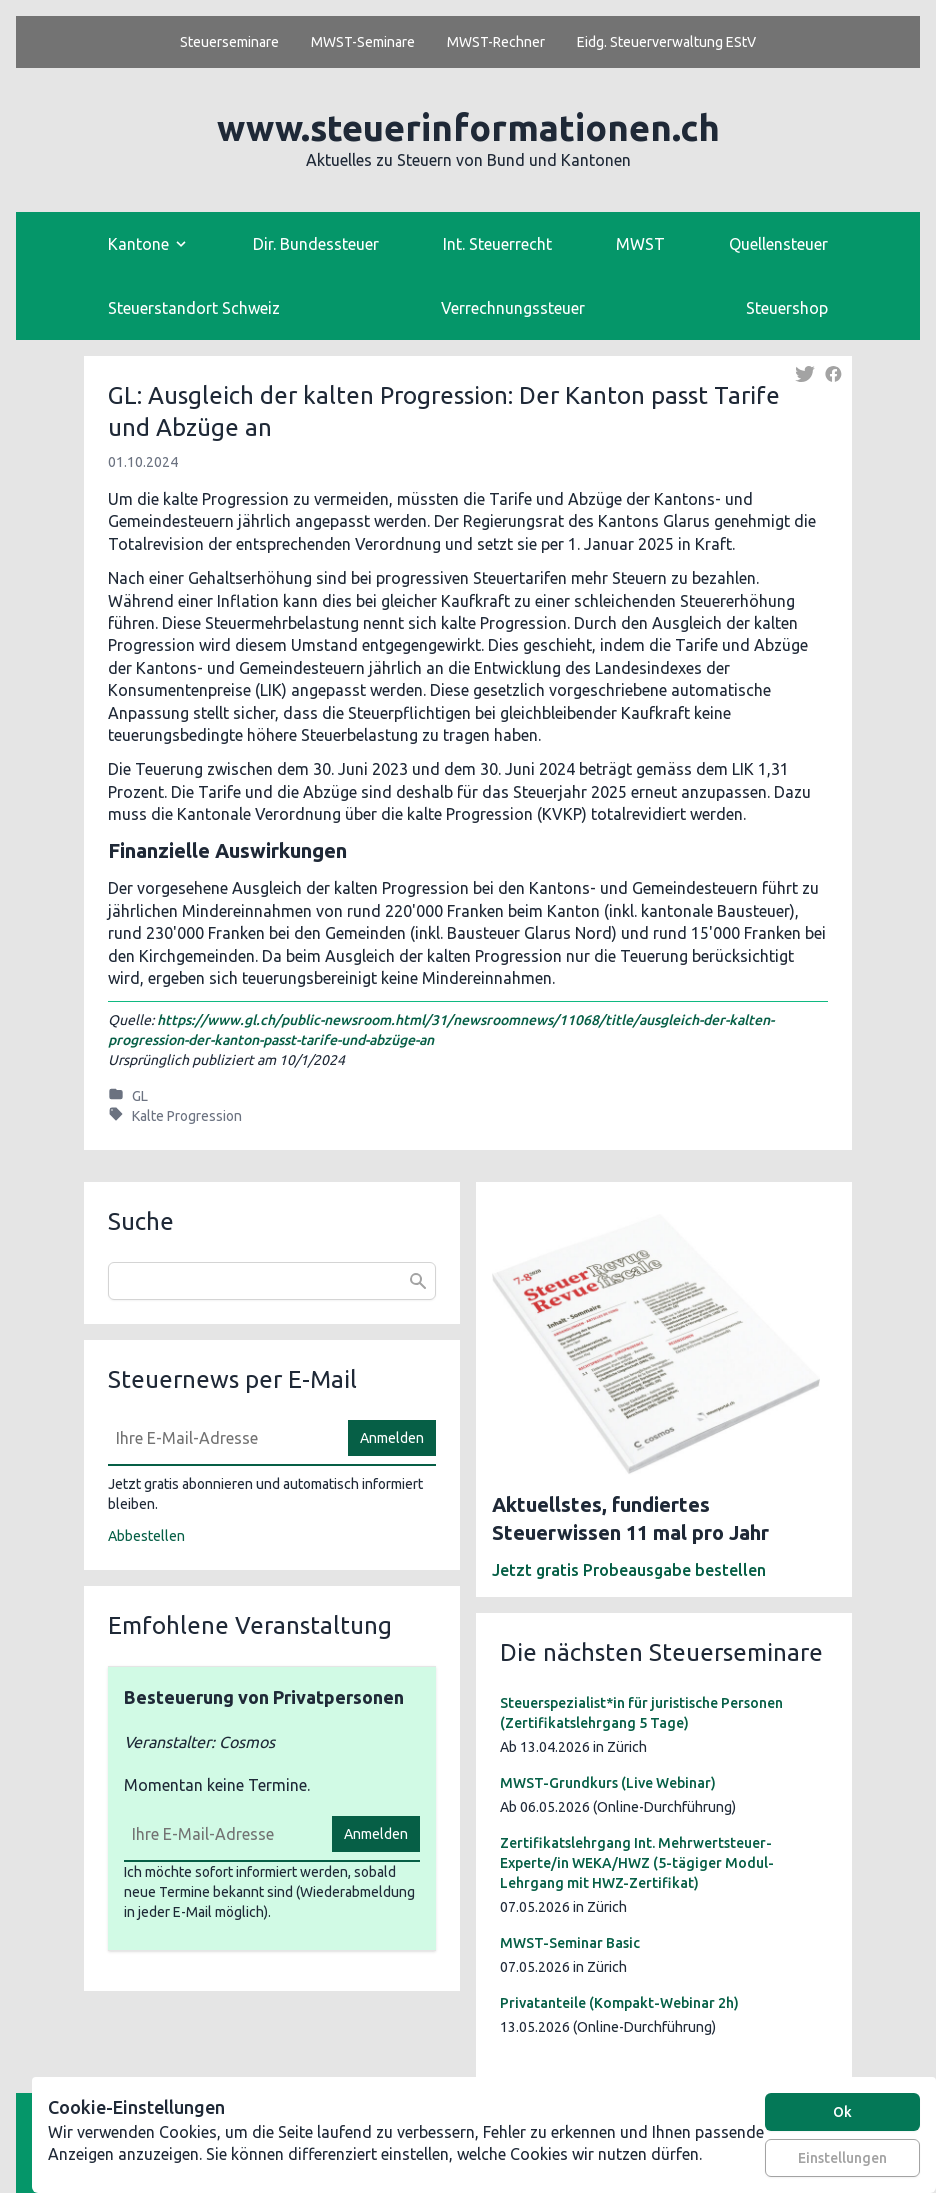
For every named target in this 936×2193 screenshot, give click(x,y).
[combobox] (272, 1281)
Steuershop (787, 308)
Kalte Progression (187, 1116)
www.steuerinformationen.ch (468, 127)
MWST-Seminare (363, 42)
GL (140, 1096)
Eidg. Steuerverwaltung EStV (666, 42)
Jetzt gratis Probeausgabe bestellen (629, 1570)
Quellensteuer (778, 244)
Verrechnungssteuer (513, 308)
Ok (842, 2112)
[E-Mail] (222, 1438)
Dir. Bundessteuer (316, 244)
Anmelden (392, 1438)
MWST (640, 244)
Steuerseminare (229, 42)
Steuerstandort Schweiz (194, 308)
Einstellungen (842, 2158)
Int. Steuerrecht (497, 244)
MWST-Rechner (496, 42)
